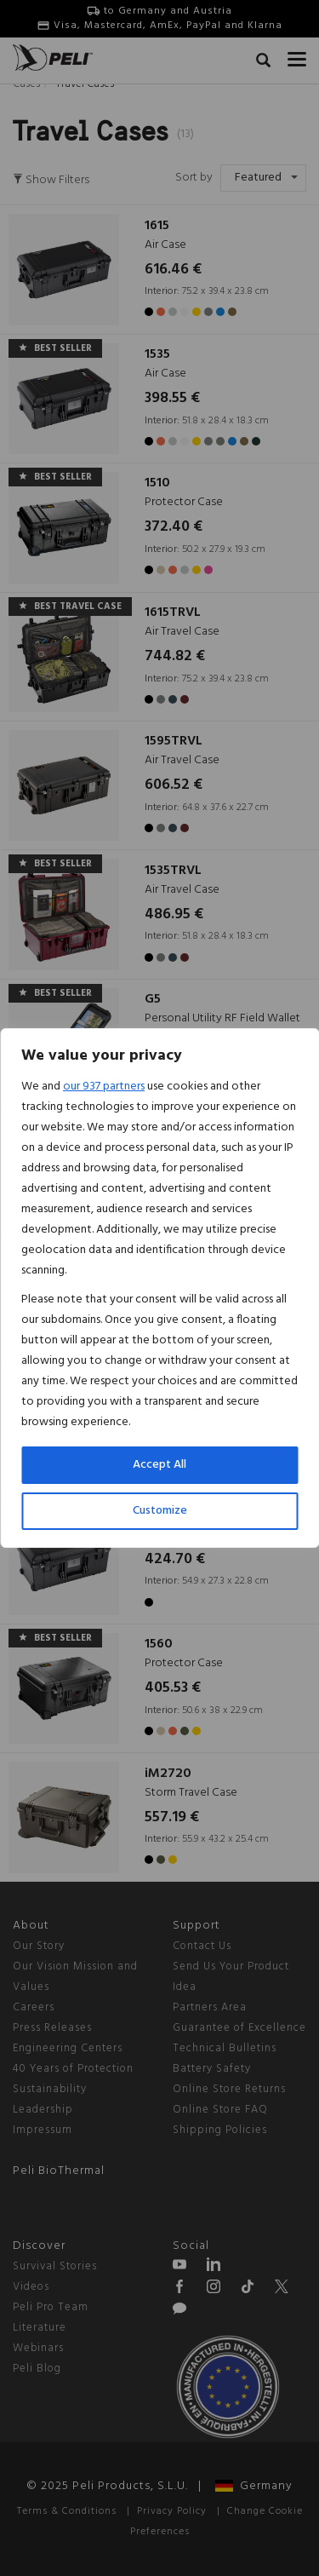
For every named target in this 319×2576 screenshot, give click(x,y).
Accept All (159, 1465)
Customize (160, 1511)
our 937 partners (104, 1086)
